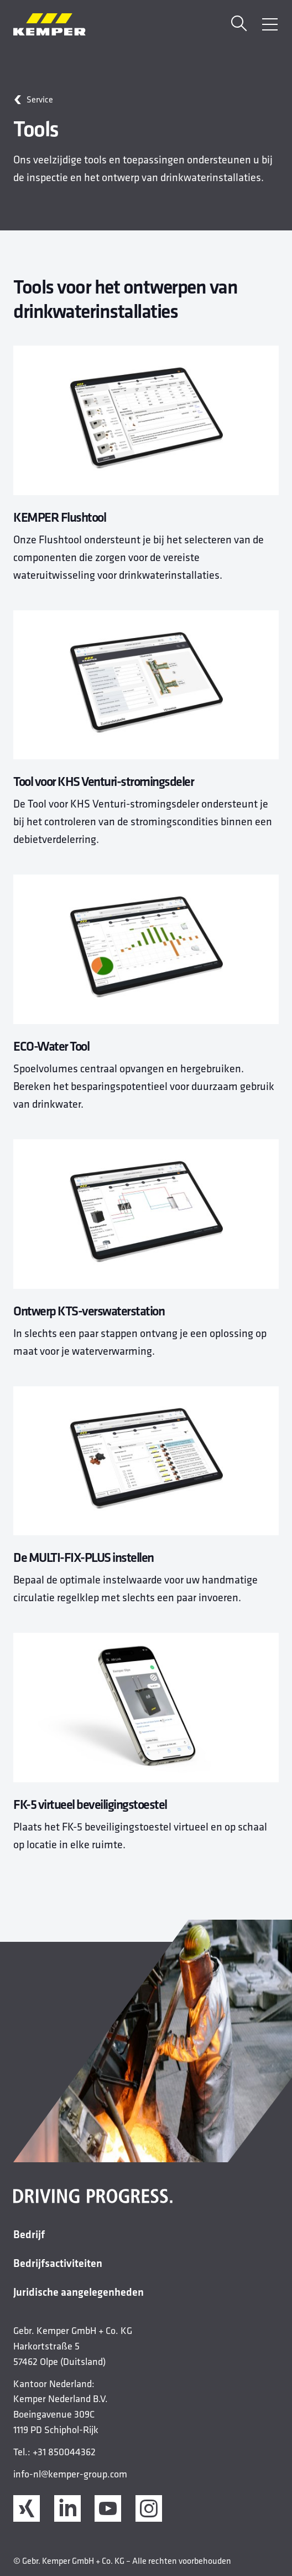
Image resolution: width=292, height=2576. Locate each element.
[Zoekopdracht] (239, 24)
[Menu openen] (270, 24)
